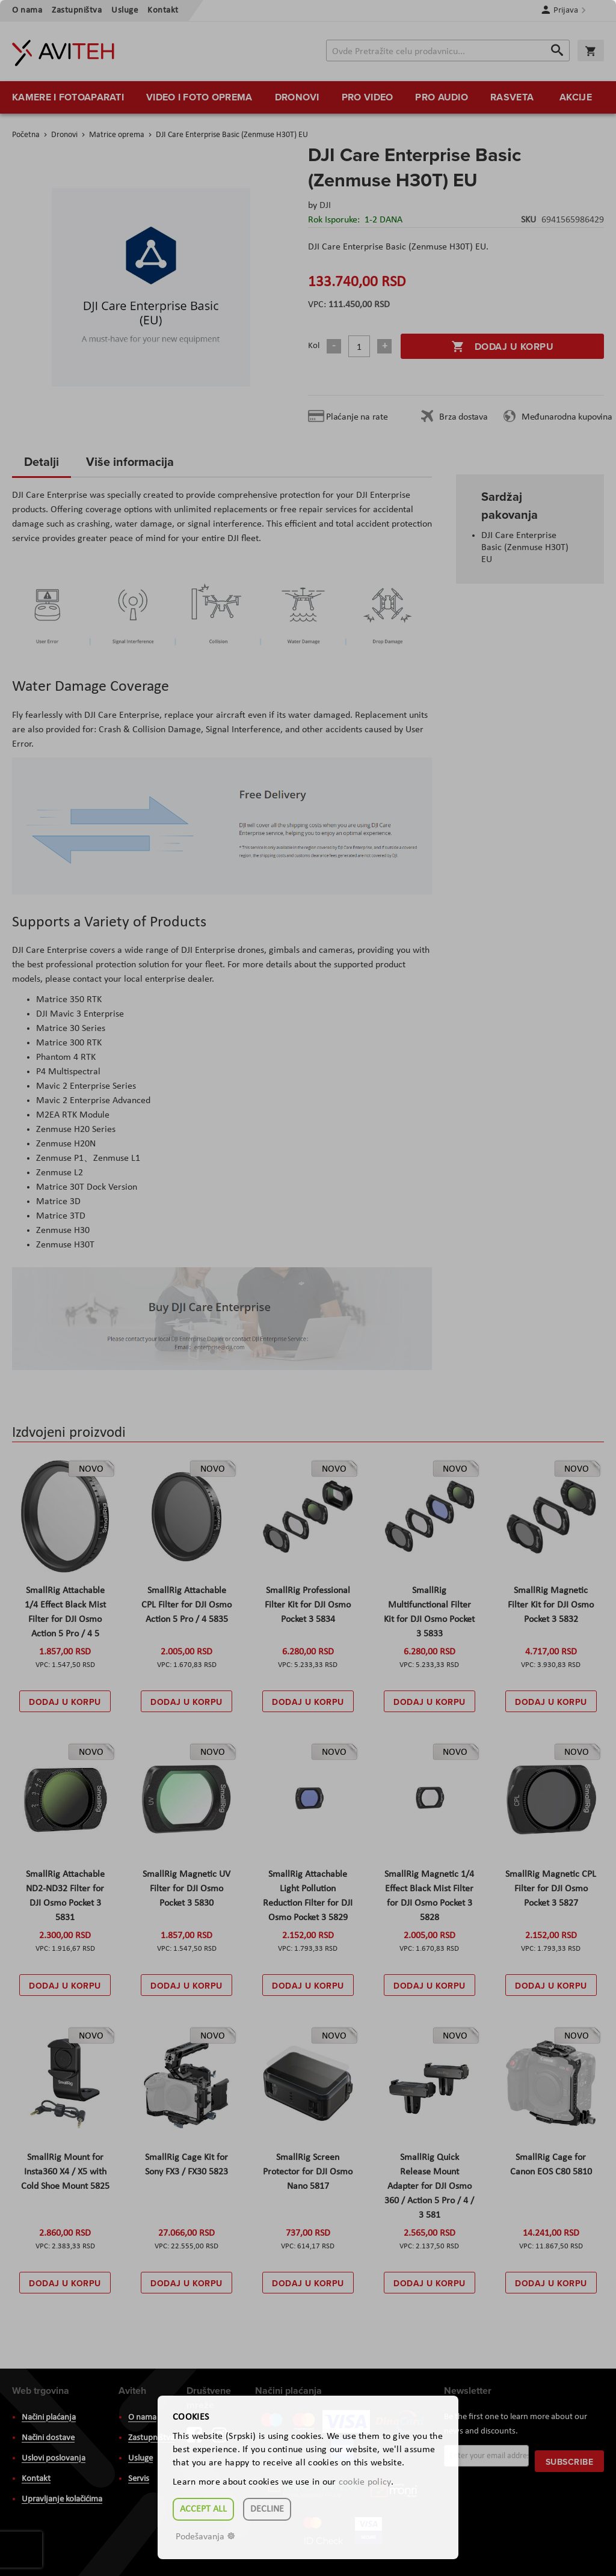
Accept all (203, 2509)
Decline (267, 2509)
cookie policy (365, 2482)
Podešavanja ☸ (205, 2537)
